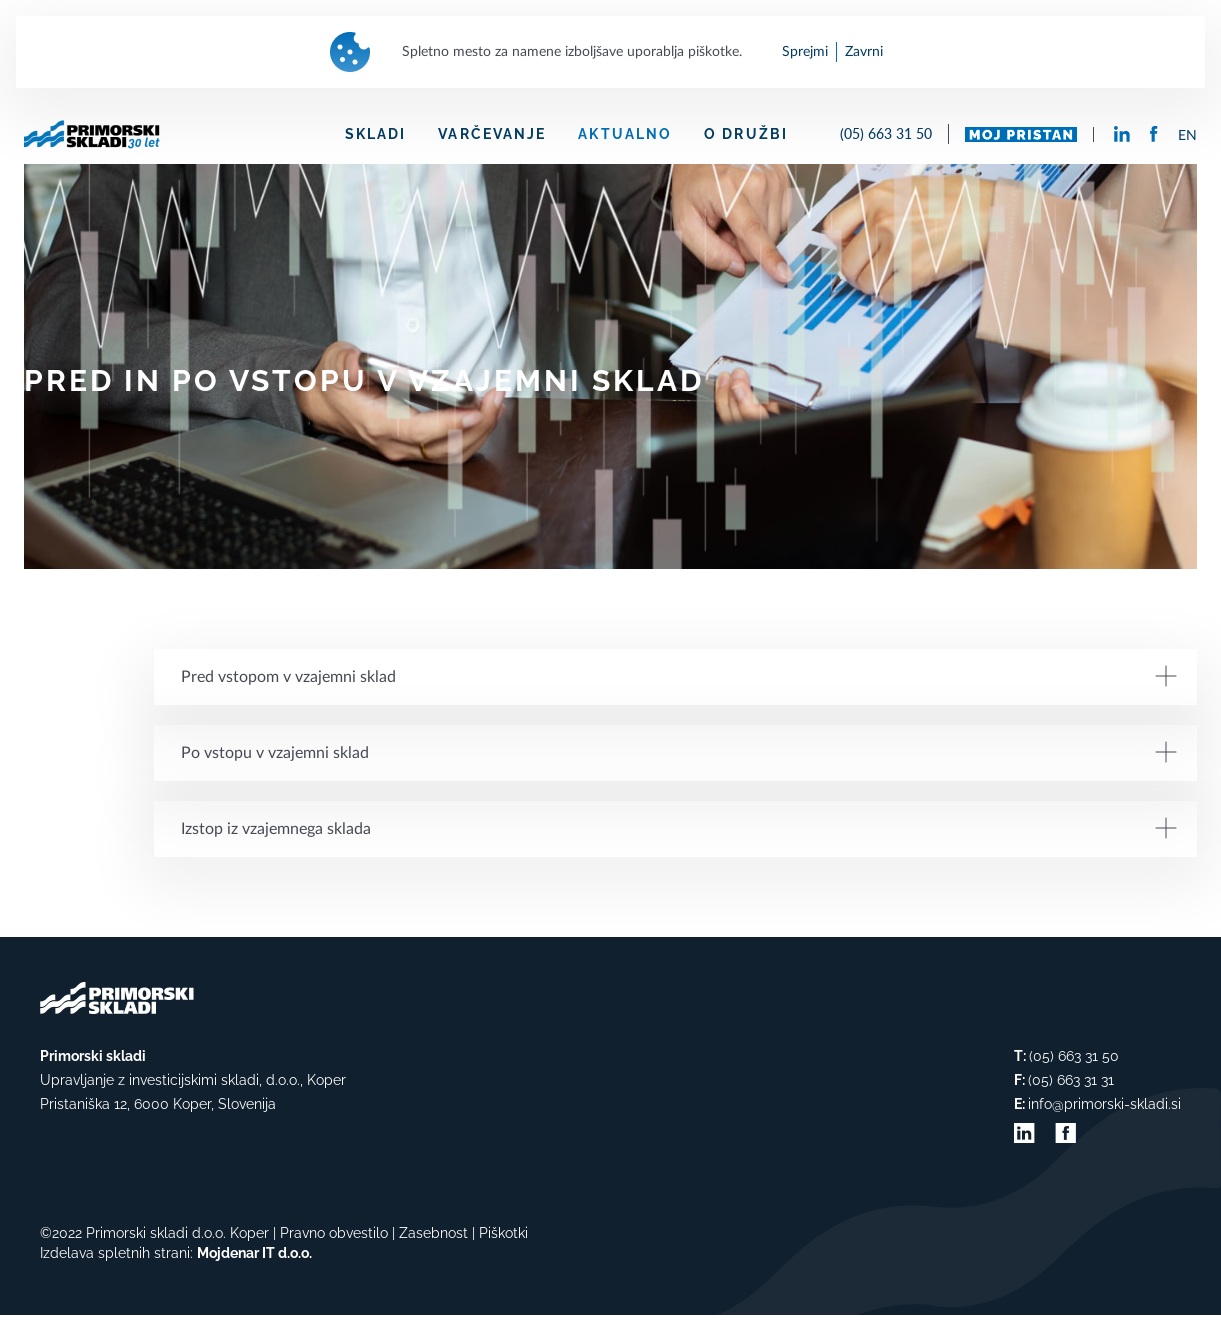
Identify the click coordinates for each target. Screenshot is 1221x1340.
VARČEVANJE (492, 134)
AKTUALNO (625, 134)
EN (1187, 136)
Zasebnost (433, 1233)
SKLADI (376, 134)
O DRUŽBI (746, 134)
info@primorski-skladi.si (1104, 1104)
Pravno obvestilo (334, 1233)
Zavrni (864, 52)
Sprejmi (805, 52)
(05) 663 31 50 (886, 133)
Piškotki (503, 1233)
